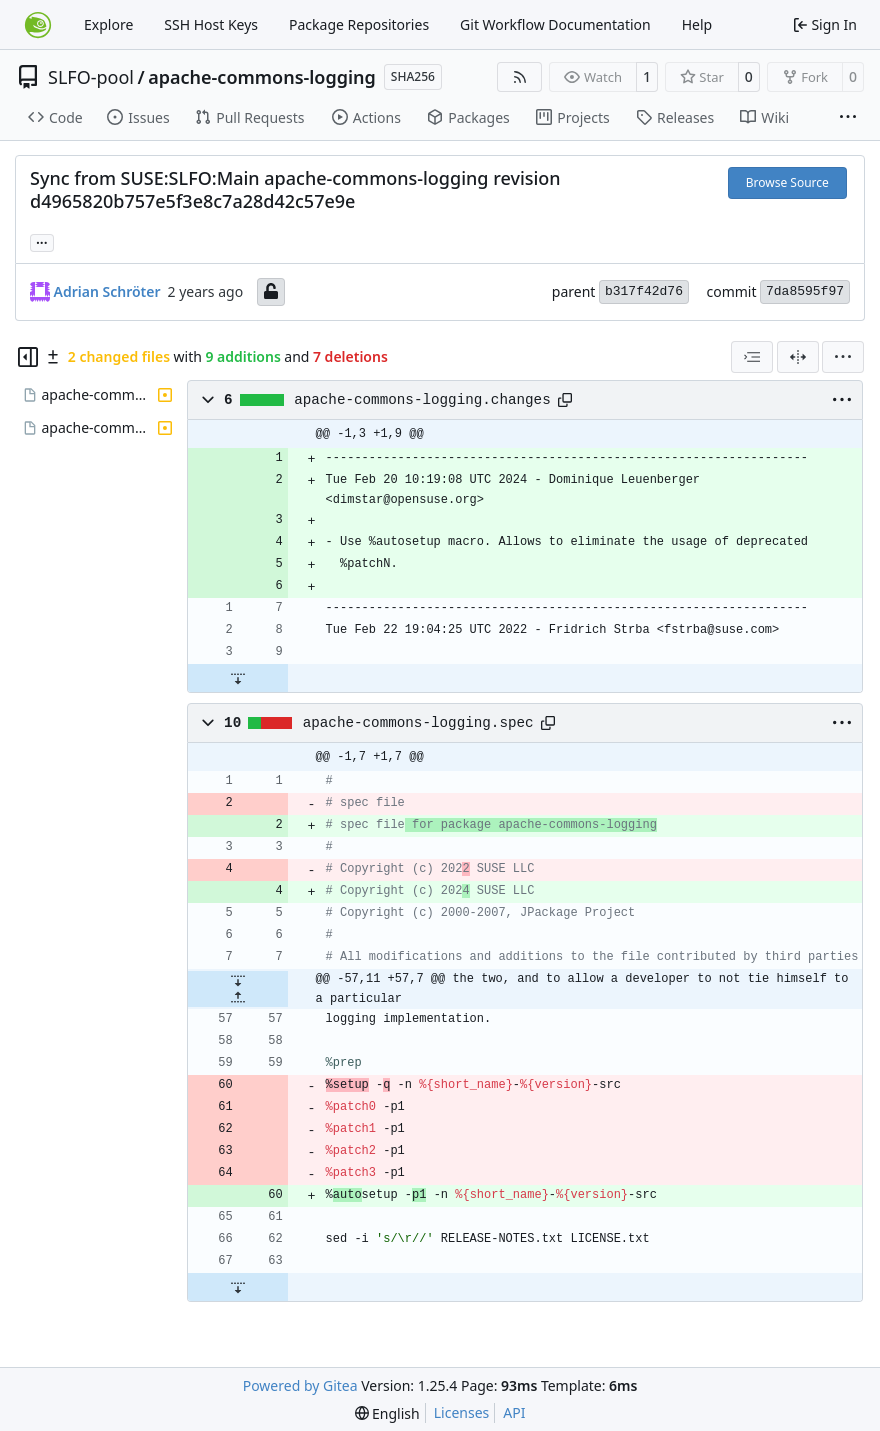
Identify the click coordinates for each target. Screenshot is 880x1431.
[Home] (38, 25)
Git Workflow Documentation (555, 24)
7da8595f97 (805, 291)
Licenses (462, 1412)
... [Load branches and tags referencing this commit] (42, 241)
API (514, 1412)
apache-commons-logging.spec (418, 723)
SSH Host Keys (211, 24)
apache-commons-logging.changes (422, 400)
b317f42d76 (644, 291)
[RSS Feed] (520, 77)
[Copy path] (565, 400)
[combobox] (752, 357)
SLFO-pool (91, 77)
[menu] (843, 357)
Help (697, 24)
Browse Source (787, 182)
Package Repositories (359, 24)
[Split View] (798, 357)
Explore (108, 24)
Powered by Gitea (300, 1385)
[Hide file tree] (28, 357)
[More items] (848, 118)
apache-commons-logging (262, 77)
